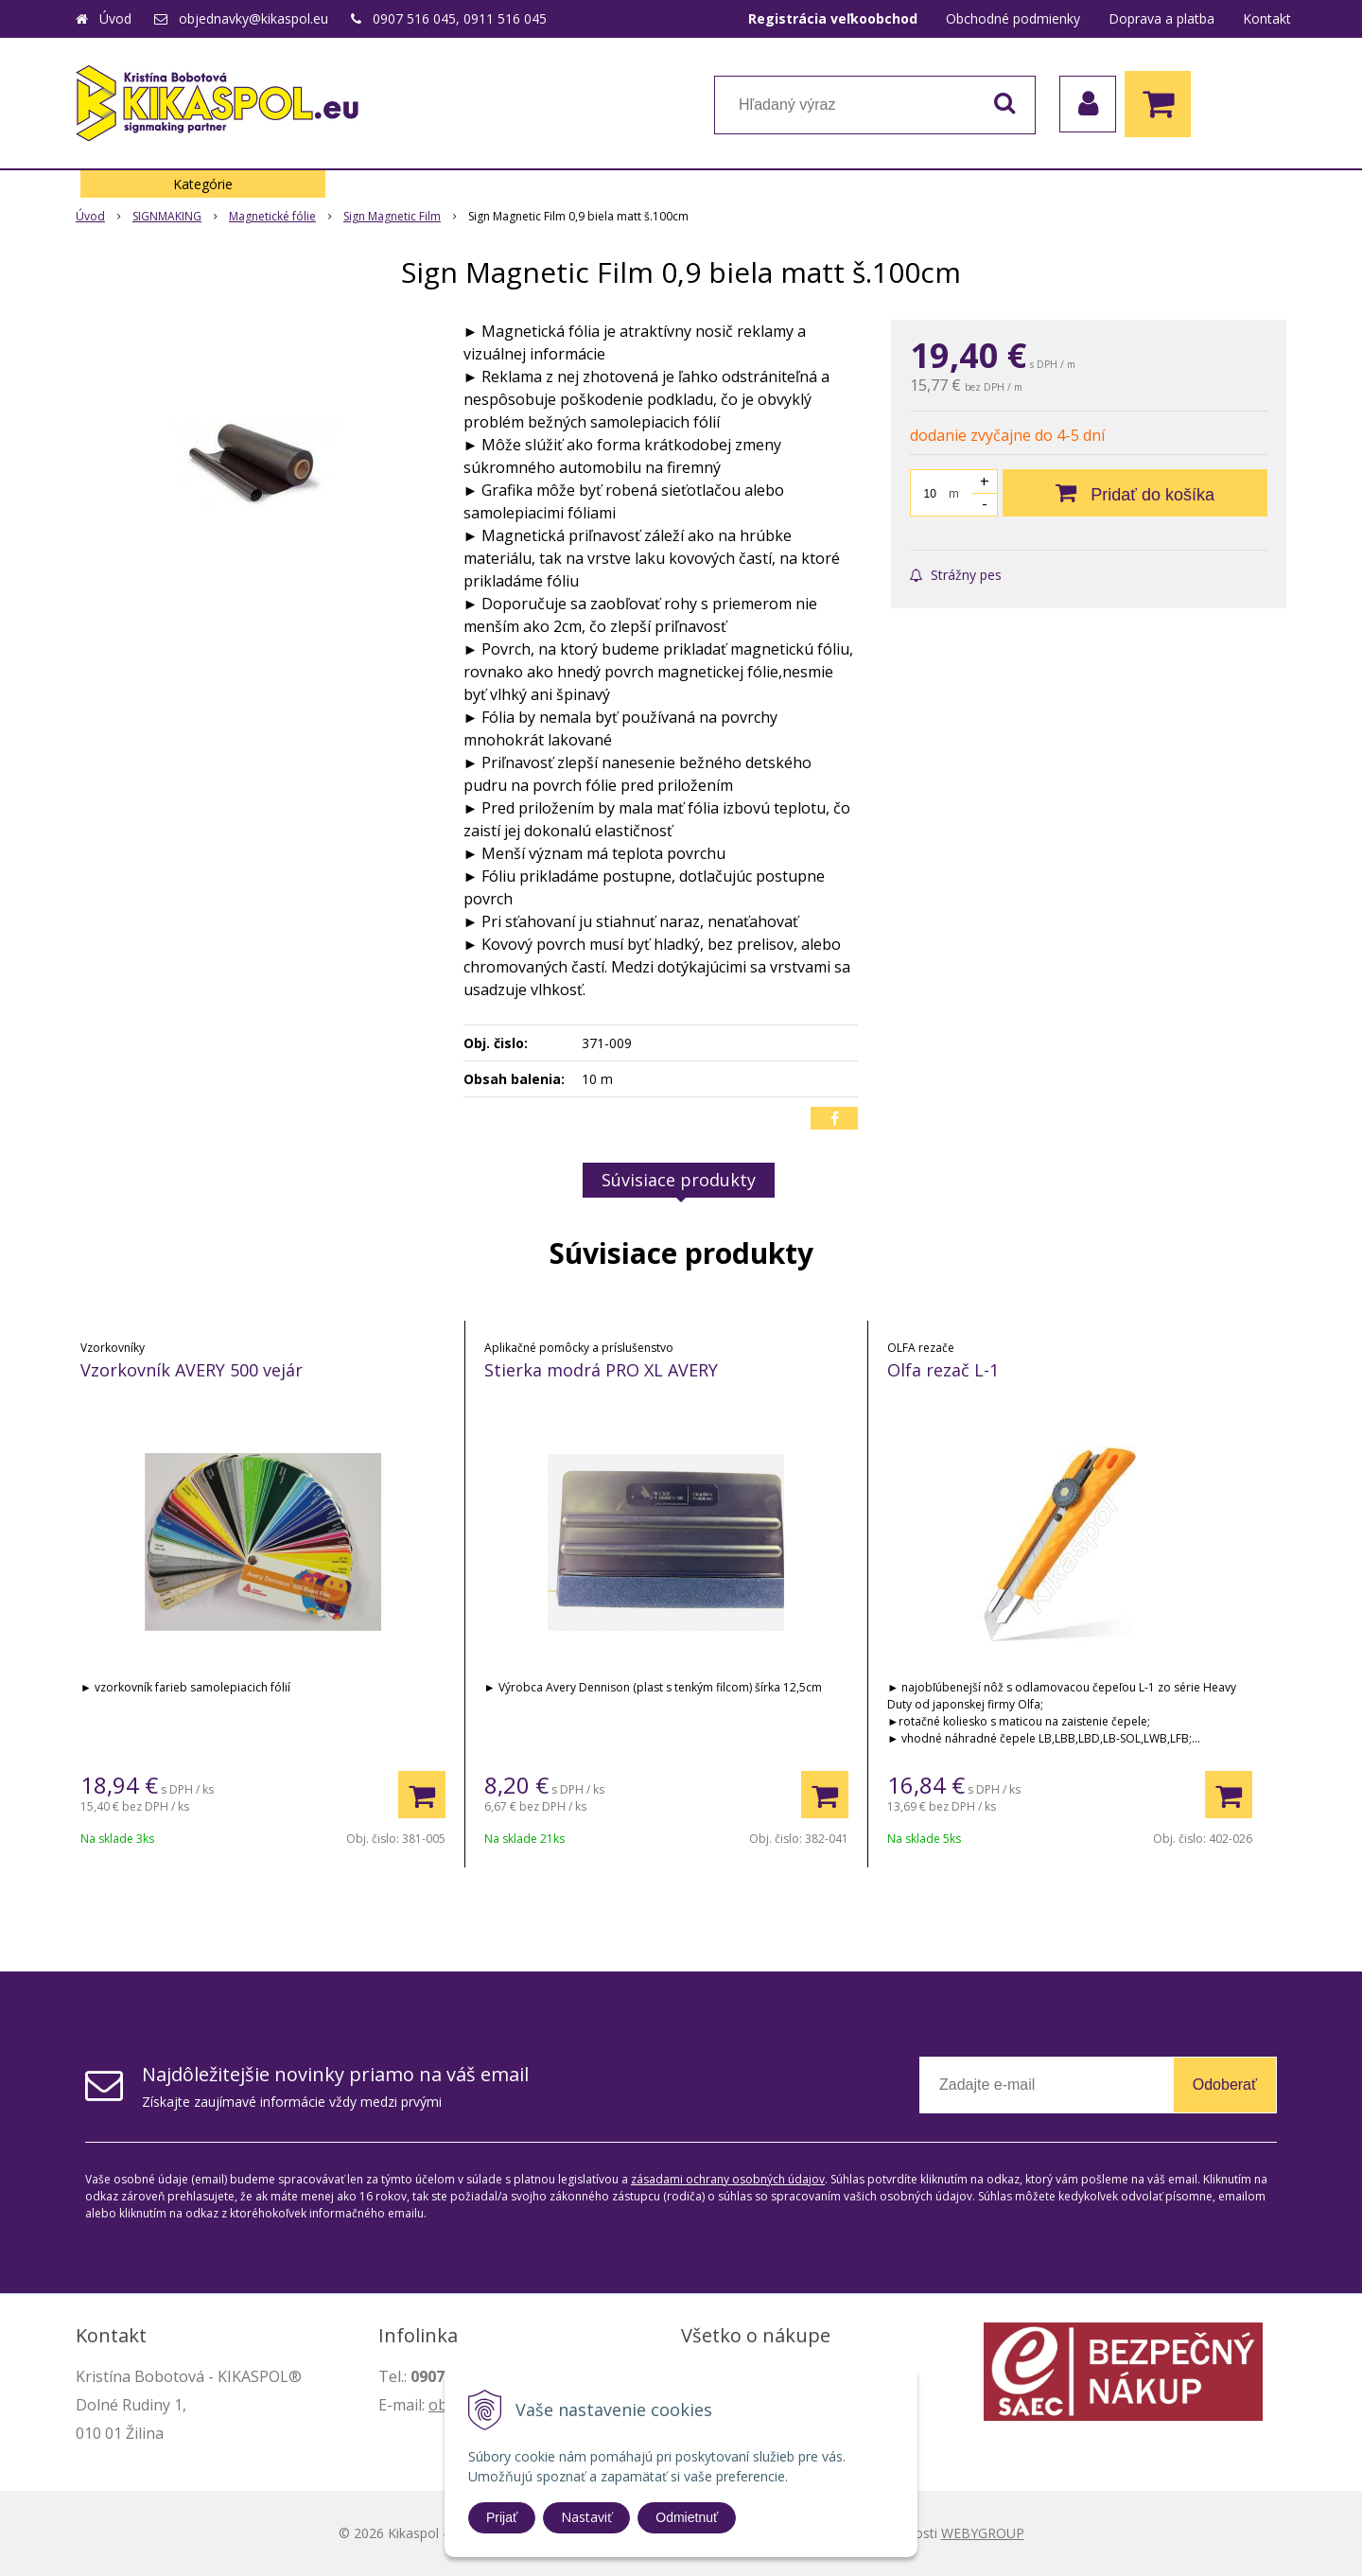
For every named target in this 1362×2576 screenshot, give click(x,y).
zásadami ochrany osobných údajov (728, 2179)
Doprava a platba (1161, 18)
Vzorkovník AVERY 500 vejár (191, 1369)
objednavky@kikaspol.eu (253, 18)
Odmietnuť (686, 2517)
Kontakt (1267, 18)
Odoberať (1225, 2085)
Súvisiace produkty (679, 1179)
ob (437, 2404)
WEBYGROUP (982, 2533)
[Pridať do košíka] (1135, 493)
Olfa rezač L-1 (943, 1369)
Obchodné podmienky (1013, 18)
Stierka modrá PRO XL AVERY (601, 1369)
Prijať (501, 2517)
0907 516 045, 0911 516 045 (460, 18)
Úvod (115, 18)
